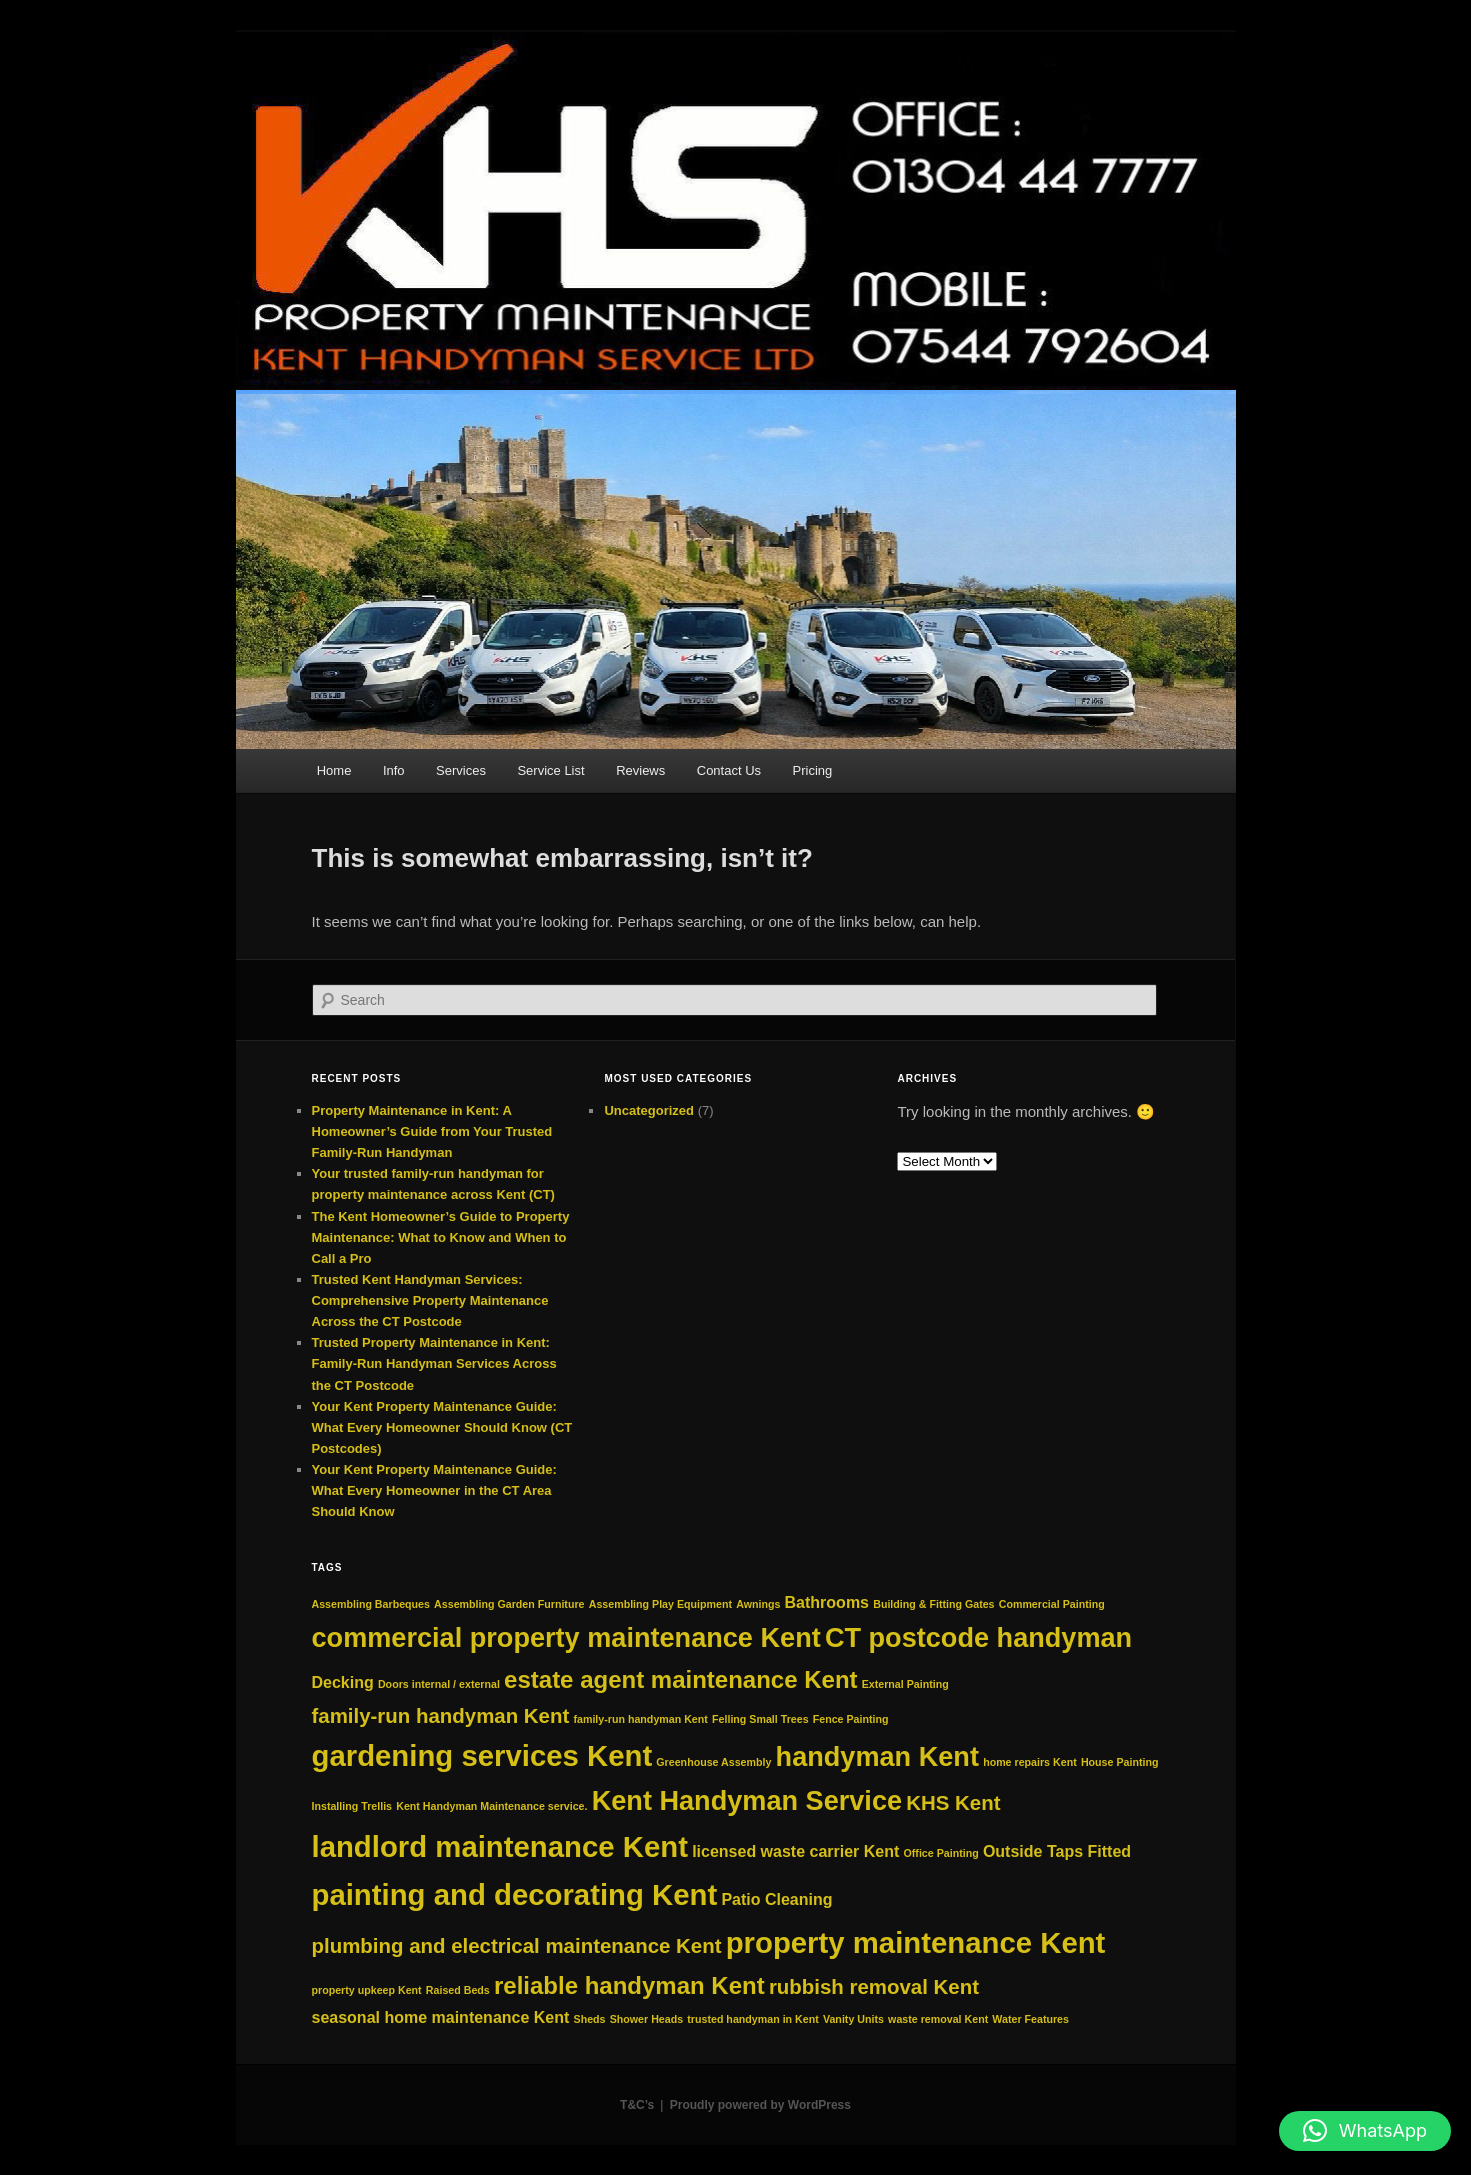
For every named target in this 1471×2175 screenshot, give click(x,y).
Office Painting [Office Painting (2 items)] (941, 1853)
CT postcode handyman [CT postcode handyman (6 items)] (978, 1637)
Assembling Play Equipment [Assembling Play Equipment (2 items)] (660, 1604)
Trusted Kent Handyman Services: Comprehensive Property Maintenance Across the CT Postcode (430, 1300)
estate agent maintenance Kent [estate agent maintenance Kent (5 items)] (680, 1679)
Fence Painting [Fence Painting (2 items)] (851, 1719)
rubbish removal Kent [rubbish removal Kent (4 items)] (874, 1986)
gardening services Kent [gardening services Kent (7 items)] (482, 1755)
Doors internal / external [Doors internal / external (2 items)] (439, 1684)
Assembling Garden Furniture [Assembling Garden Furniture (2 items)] (509, 1604)
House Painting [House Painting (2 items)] (1120, 1762)
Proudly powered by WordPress (760, 2105)
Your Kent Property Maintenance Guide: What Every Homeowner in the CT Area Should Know (434, 1490)
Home (334, 770)
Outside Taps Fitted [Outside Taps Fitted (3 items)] (1057, 1851)
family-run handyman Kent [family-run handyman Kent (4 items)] (441, 1715)
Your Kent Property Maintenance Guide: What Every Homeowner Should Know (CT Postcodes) (442, 1427)
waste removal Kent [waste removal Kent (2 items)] (938, 2019)
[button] (1365, 2131)
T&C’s (637, 2105)
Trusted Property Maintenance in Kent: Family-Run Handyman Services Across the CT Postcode (434, 1363)
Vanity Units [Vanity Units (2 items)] (853, 2019)
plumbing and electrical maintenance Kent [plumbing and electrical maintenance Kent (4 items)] (517, 1945)
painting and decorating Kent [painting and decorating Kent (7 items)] (515, 1894)
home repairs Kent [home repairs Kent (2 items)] (1030, 1762)
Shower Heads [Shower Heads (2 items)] (646, 2019)
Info (394, 770)
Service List (550, 770)
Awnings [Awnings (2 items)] (758, 1604)
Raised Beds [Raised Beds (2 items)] (458, 1990)
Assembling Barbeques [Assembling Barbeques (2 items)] (371, 1604)
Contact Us (729, 770)
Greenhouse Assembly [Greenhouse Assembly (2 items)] (713, 1762)
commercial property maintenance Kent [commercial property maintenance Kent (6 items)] (566, 1637)
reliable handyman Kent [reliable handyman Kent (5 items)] (629, 1985)
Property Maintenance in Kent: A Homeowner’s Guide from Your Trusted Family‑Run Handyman (432, 1131)
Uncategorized (649, 1110)
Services (461, 770)
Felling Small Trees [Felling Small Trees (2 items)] (760, 1719)
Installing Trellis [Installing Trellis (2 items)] (352, 1806)
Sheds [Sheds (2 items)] (590, 2019)
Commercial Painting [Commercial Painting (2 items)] (1052, 1604)
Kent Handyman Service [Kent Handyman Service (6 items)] (747, 1800)
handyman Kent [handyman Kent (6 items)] (877, 1756)
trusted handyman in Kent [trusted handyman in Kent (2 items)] (752, 2019)
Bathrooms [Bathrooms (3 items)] (827, 1602)
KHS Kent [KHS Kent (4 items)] (953, 1802)
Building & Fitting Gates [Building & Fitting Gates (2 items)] (933, 1604)
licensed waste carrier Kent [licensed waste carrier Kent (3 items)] (795, 1851)
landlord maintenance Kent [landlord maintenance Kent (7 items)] (500, 1846)
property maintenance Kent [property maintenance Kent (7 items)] (916, 1942)
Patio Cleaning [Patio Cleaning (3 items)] (776, 1899)
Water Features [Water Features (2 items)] (1030, 2019)
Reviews (640, 770)
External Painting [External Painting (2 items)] (905, 1684)
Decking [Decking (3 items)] (343, 1682)
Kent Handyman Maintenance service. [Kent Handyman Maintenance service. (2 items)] (491, 1806)
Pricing (813, 770)
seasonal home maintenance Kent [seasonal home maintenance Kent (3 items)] (441, 2017)
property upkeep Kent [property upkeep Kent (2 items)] (367, 1990)
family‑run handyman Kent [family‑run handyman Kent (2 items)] (640, 1719)
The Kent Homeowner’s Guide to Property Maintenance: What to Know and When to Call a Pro (441, 1237)
